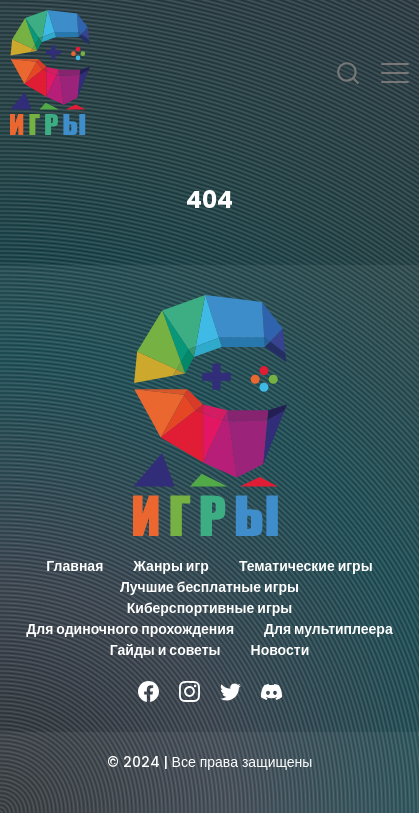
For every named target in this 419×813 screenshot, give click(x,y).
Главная (74, 566)
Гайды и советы (165, 650)
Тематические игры (306, 566)
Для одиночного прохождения (130, 629)
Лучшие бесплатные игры (209, 587)
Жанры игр (171, 566)
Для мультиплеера (328, 629)
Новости (280, 650)
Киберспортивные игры (210, 608)
